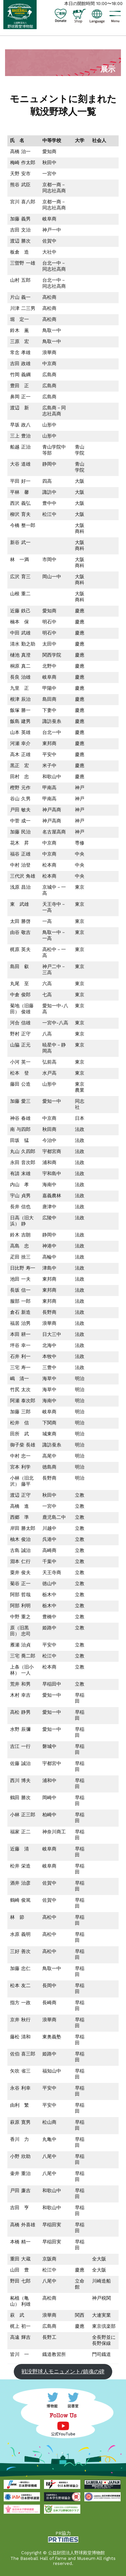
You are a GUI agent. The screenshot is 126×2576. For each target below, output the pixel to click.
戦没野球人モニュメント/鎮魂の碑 (63, 2371)
